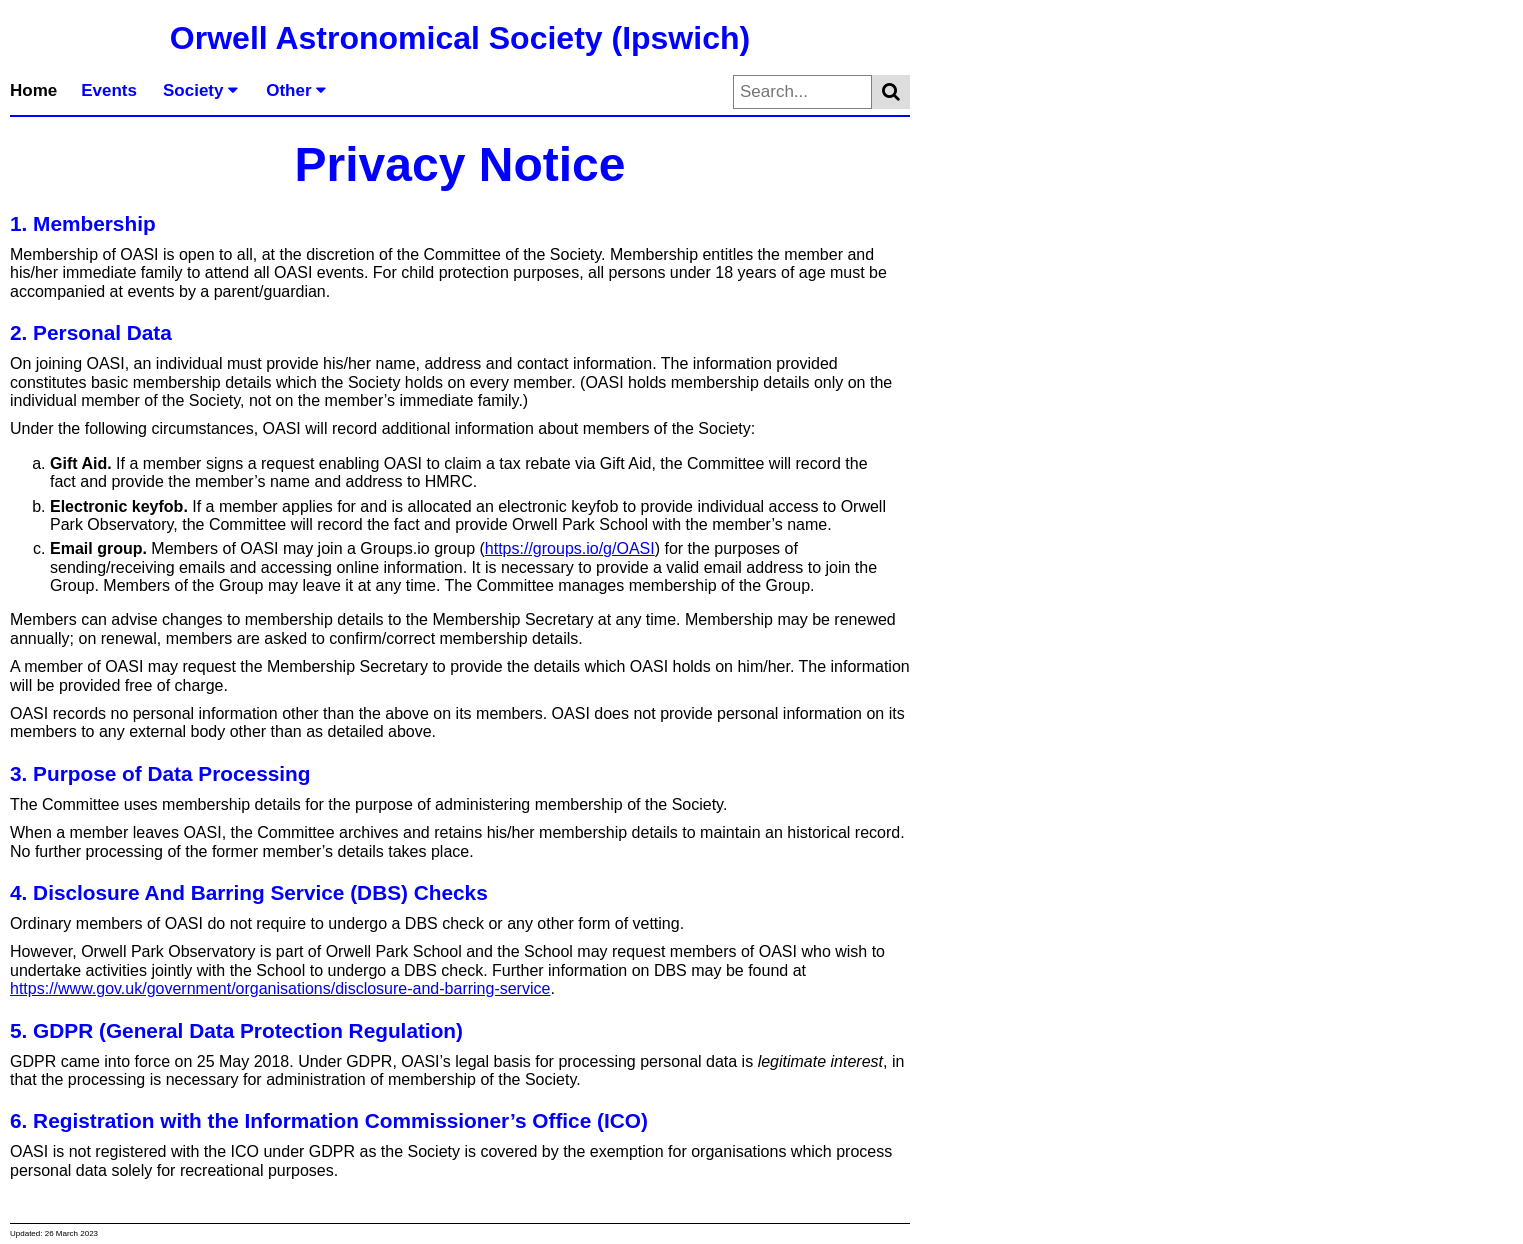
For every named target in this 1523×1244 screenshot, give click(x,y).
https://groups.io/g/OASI (570, 548)
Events (109, 90)
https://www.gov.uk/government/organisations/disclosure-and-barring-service (280, 988)
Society (200, 90)
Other (296, 90)
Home (33, 90)
